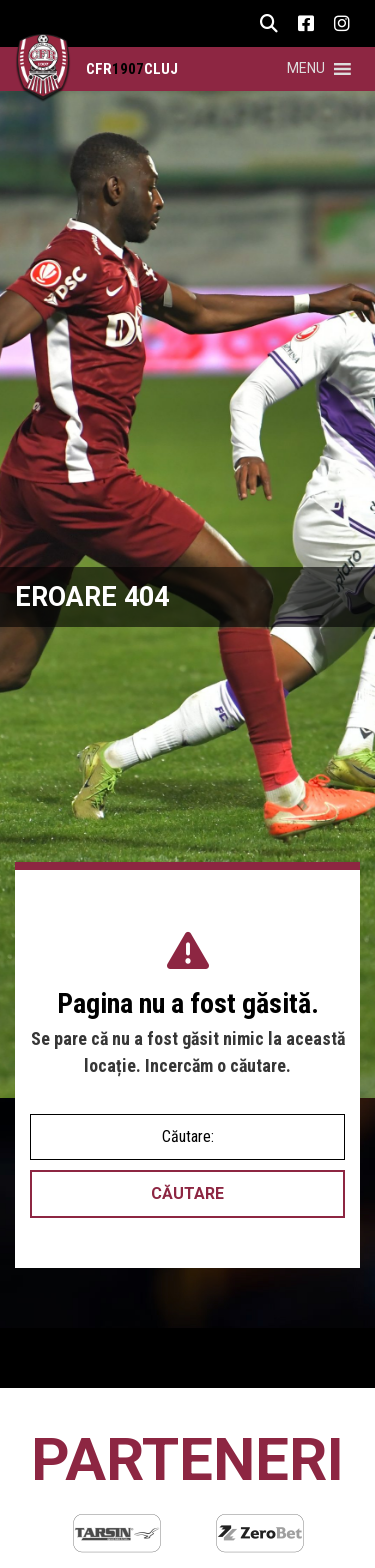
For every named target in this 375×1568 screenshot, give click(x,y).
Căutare (187, 1193)
